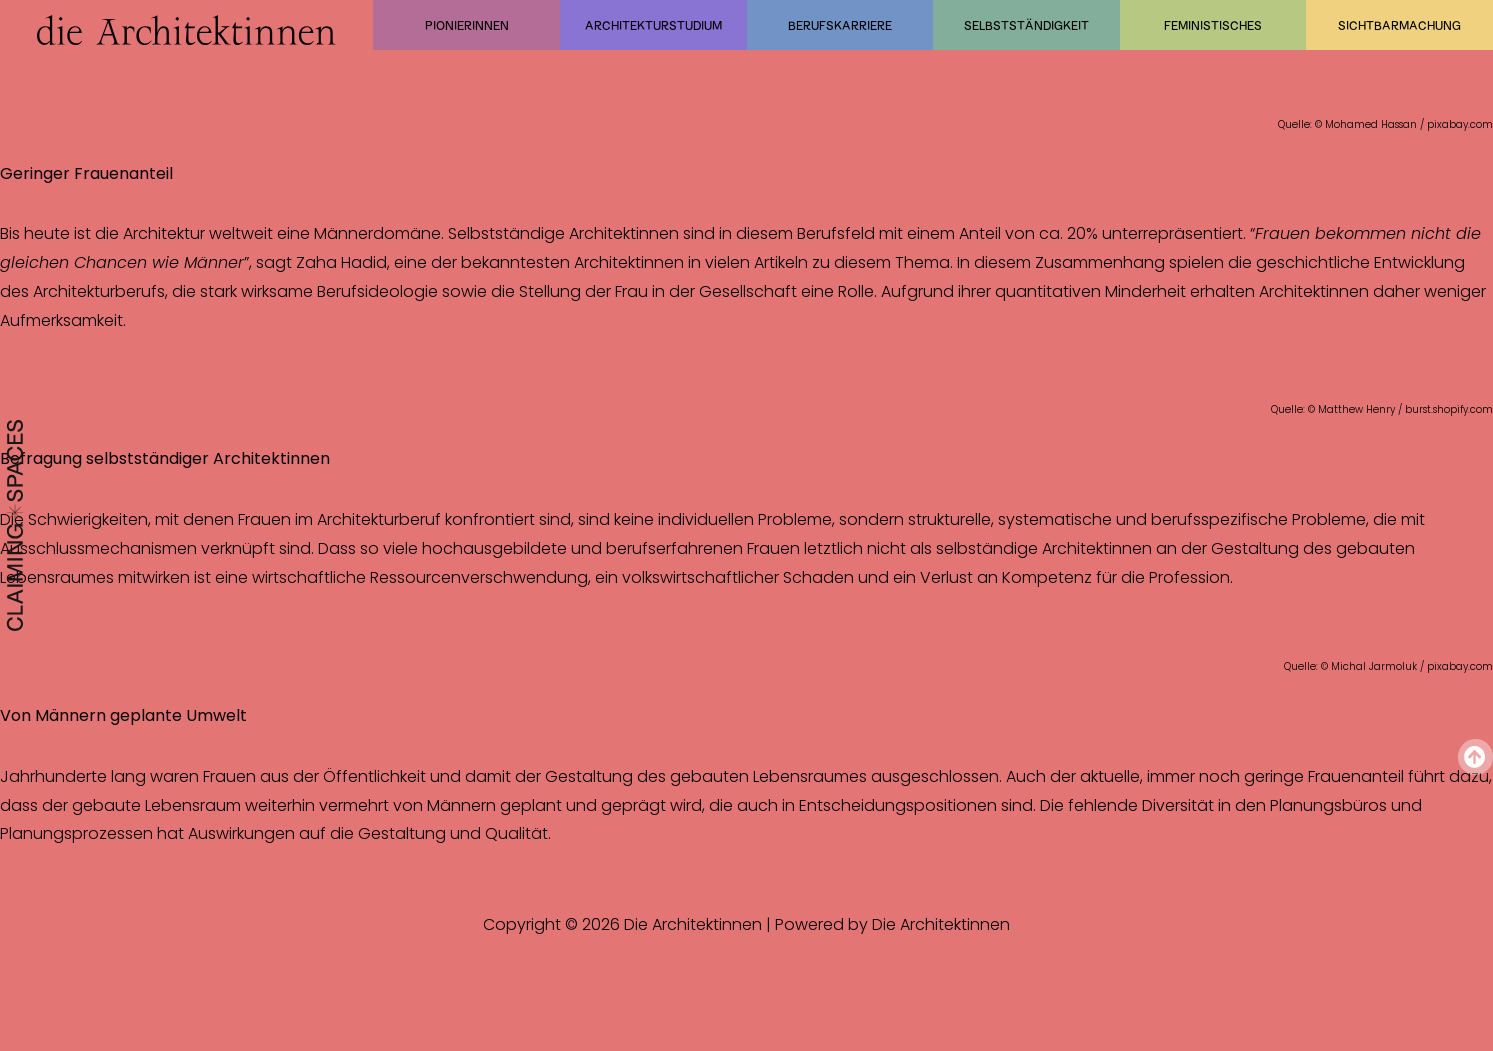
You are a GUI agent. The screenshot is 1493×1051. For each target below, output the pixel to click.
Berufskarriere (840, 25)
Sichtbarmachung (1399, 25)
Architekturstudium (653, 25)
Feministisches (1213, 25)
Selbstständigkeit (1026, 25)
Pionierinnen (467, 25)
